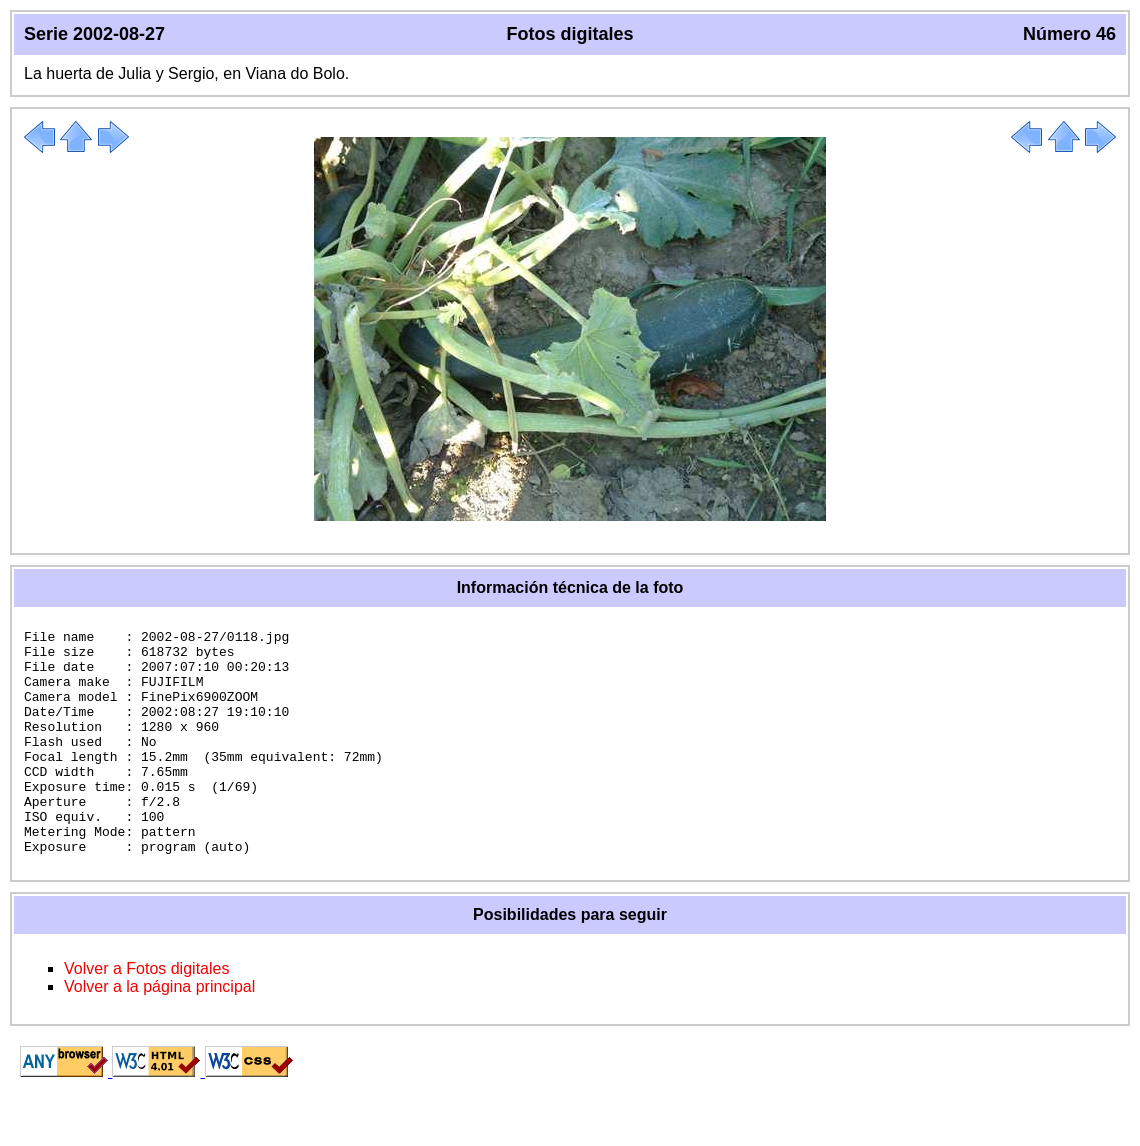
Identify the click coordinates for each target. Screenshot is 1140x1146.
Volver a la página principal (159, 1031)
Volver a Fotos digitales (146, 1013)
